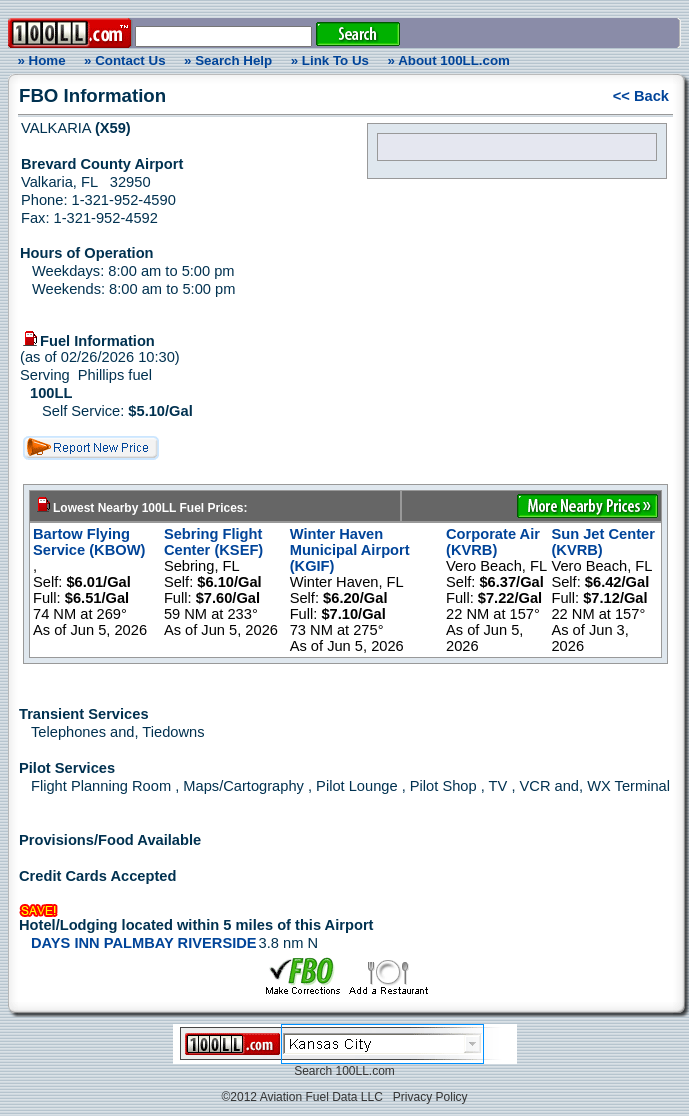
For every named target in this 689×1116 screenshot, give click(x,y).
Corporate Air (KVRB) (493, 542)
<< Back (641, 96)
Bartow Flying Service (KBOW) (89, 542)
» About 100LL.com (449, 60)
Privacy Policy (430, 1097)
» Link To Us (330, 60)
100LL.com (364, 1071)
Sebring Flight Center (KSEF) (213, 542)
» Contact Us (124, 60)
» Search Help (228, 60)
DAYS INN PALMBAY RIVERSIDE (144, 943)
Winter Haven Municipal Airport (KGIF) (350, 550)
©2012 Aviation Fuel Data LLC (301, 1097)
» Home (38, 60)
